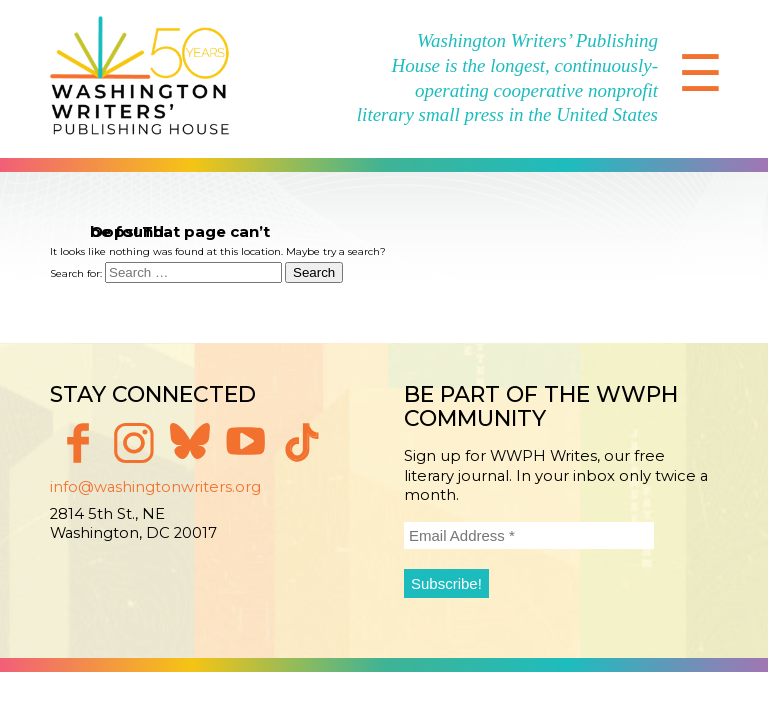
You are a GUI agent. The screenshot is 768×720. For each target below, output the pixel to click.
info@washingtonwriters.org (155, 487)
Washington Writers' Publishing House (140, 79)
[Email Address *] (529, 535)
